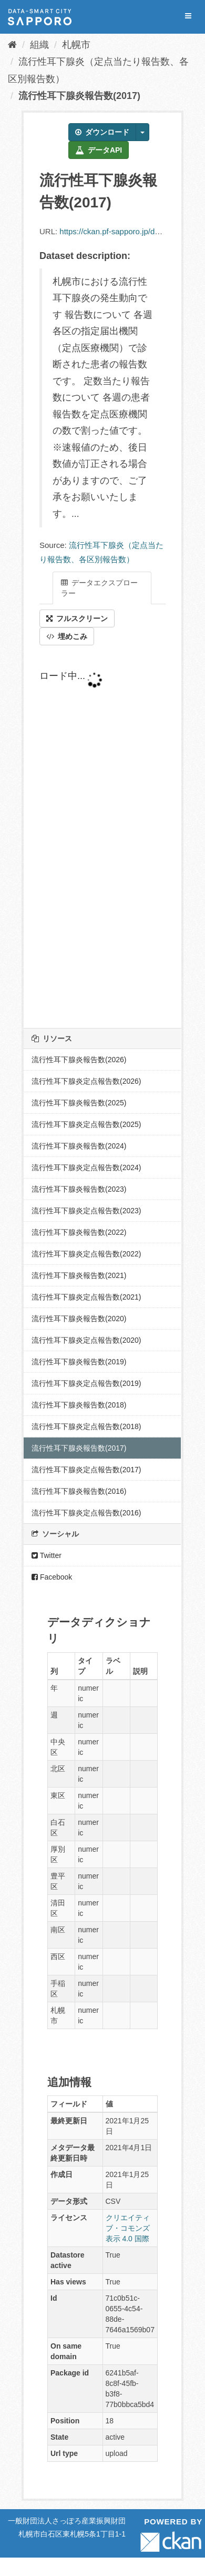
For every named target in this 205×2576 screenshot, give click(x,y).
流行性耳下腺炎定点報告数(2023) (86, 1210)
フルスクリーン (77, 618)
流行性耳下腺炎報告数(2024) (79, 1146)
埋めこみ (66, 636)
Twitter (47, 1555)
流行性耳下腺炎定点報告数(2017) (86, 1469)
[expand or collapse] (188, 16)
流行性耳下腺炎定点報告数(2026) (86, 1081)
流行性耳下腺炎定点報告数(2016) (86, 1513)
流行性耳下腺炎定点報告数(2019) (86, 1383)
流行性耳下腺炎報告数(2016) (79, 1491)
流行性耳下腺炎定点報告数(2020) (86, 1340)
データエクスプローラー (99, 587)
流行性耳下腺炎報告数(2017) (79, 96)
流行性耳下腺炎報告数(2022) (79, 1232)
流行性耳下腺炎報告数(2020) (79, 1318)
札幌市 (76, 44)
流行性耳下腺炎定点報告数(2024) (86, 1167)
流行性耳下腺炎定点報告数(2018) (86, 1426)
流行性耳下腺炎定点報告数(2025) (86, 1124)
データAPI (98, 150)
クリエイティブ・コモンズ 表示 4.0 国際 (128, 2228)
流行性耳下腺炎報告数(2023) (79, 1189)
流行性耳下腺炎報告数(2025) (79, 1103)
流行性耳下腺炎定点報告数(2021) (86, 1297)
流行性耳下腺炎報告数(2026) (79, 1059)
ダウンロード (102, 132)
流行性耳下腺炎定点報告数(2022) (86, 1254)
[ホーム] (12, 44)
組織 (39, 44)
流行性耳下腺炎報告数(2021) (79, 1275)
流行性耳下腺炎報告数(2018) (79, 1405)
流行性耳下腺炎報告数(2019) (79, 1361)
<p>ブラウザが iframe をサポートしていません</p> (102, 837)
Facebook (52, 1577)
